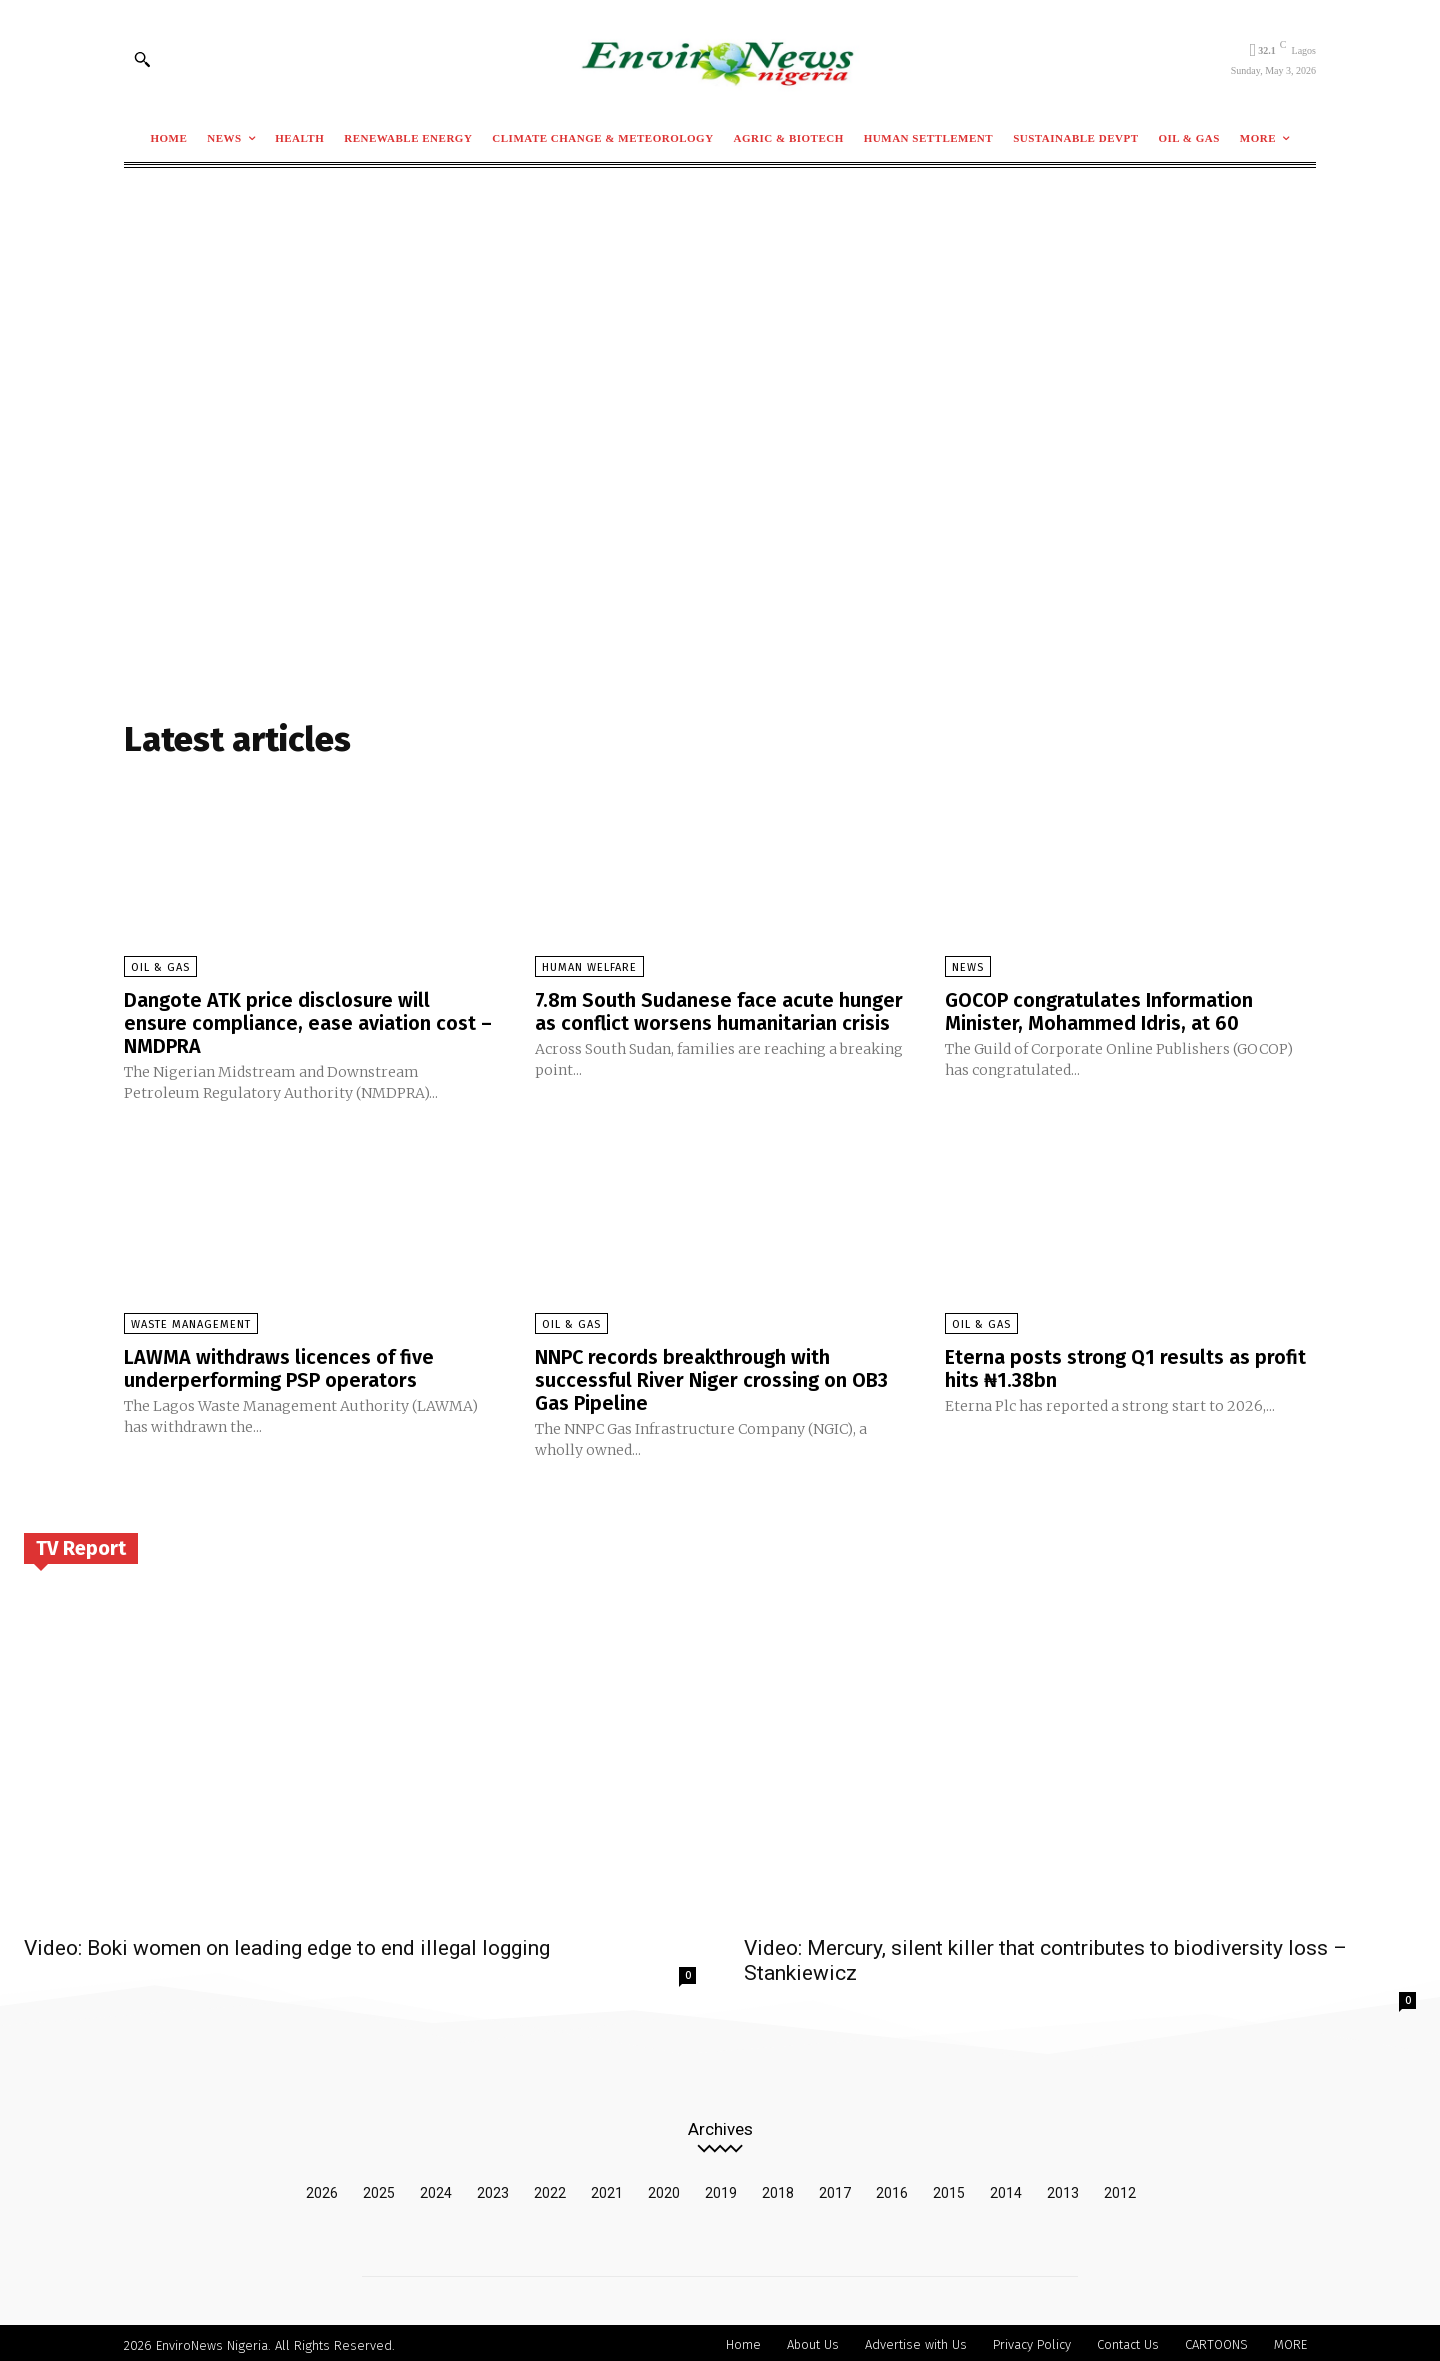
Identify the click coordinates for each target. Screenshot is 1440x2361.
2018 (778, 2188)
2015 (949, 2188)
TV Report (81, 1543)
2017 (835, 2188)
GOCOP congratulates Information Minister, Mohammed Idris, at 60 (1099, 1011)
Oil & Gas (160, 967)
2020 (664, 2188)
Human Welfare (589, 967)
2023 (493, 2188)
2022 (550, 2188)
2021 (607, 2188)
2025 (379, 2188)
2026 (322, 2188)
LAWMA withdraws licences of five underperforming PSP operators (279, 1366)
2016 (892, 2188)
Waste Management (191, 1322)
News (968, 967)
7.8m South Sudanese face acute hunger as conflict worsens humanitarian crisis (719, 1011)
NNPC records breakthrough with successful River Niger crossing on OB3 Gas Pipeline (711, 1377)
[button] (142, 59)
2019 (721, 2188)
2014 (1006, 2188)
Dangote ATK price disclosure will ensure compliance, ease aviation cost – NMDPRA (308, 1022)
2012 (1120, 2188)
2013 (1063, 2188)
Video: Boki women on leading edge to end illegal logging (287, 1943)
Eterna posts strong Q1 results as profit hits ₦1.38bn (1125, 1366)
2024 (436, 2188)
